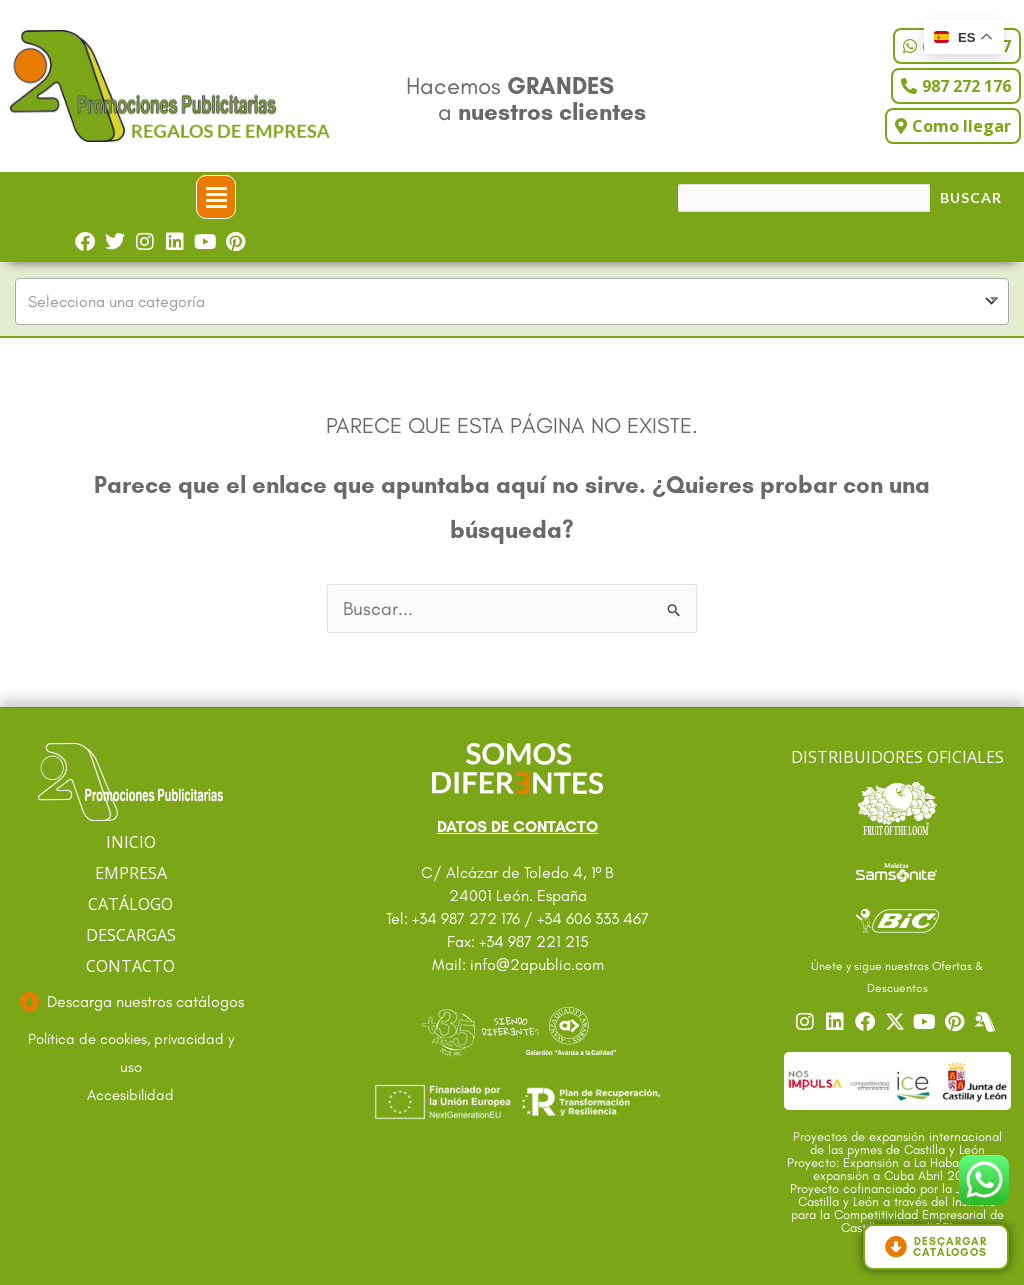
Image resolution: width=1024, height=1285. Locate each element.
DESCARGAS (131, 935)
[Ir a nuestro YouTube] (927, 1022)
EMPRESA (131, 873)
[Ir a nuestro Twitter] (897, 1022)
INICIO (131, 842)
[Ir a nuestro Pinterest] (957, 1022)
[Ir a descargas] (130, 1002)
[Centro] (987, 1022)
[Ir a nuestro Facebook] (867, 1022)
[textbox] (512, 302)
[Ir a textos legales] (130, 1054)
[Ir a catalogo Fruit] (897, 808)
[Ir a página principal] (130, 782)
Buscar (971, 197)
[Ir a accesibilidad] (130, 1096)
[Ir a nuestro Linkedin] (837, 1022)
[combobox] (512, 302)
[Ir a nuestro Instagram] (807, 1022)
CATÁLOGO (130, 904)
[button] (216, 197)
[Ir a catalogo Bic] (897, 920)
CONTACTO (130, 966)
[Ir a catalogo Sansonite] (897, 870)
